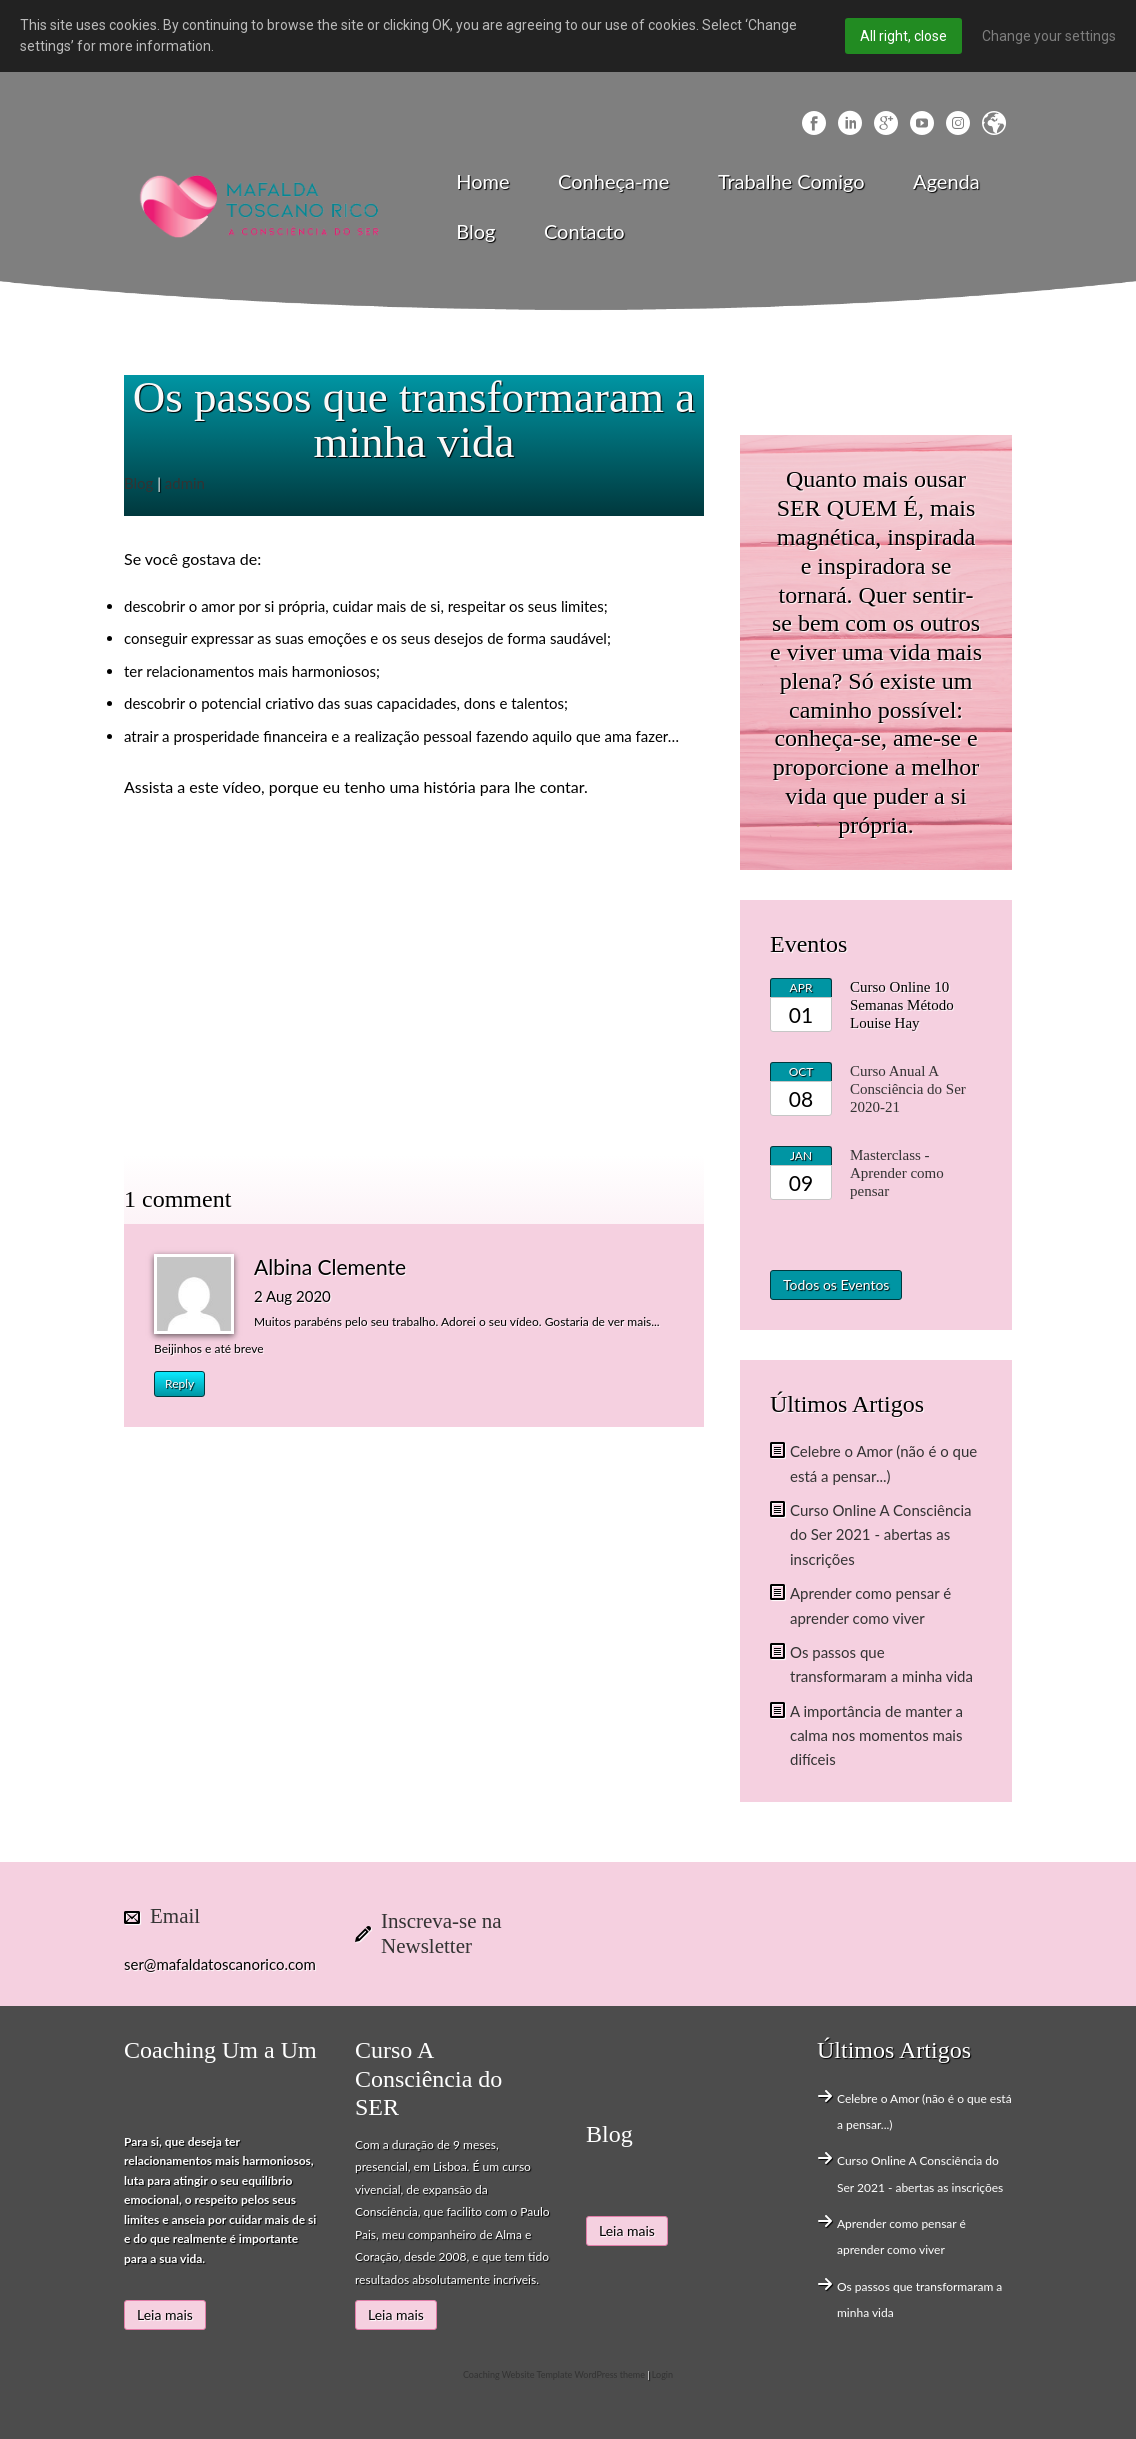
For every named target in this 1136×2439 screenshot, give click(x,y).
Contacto (584, 231)
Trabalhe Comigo (791, 181)
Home (482, 181)
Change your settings (1049, 36)
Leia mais (165, 2314)
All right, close (903, 36)
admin (185, 483)
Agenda (946, 181)
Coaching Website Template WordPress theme (554, 2374)
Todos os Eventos (836, 1284)
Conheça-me (613, 181)
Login (662, 2374)
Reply (179, 1383)
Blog (475, 231)
